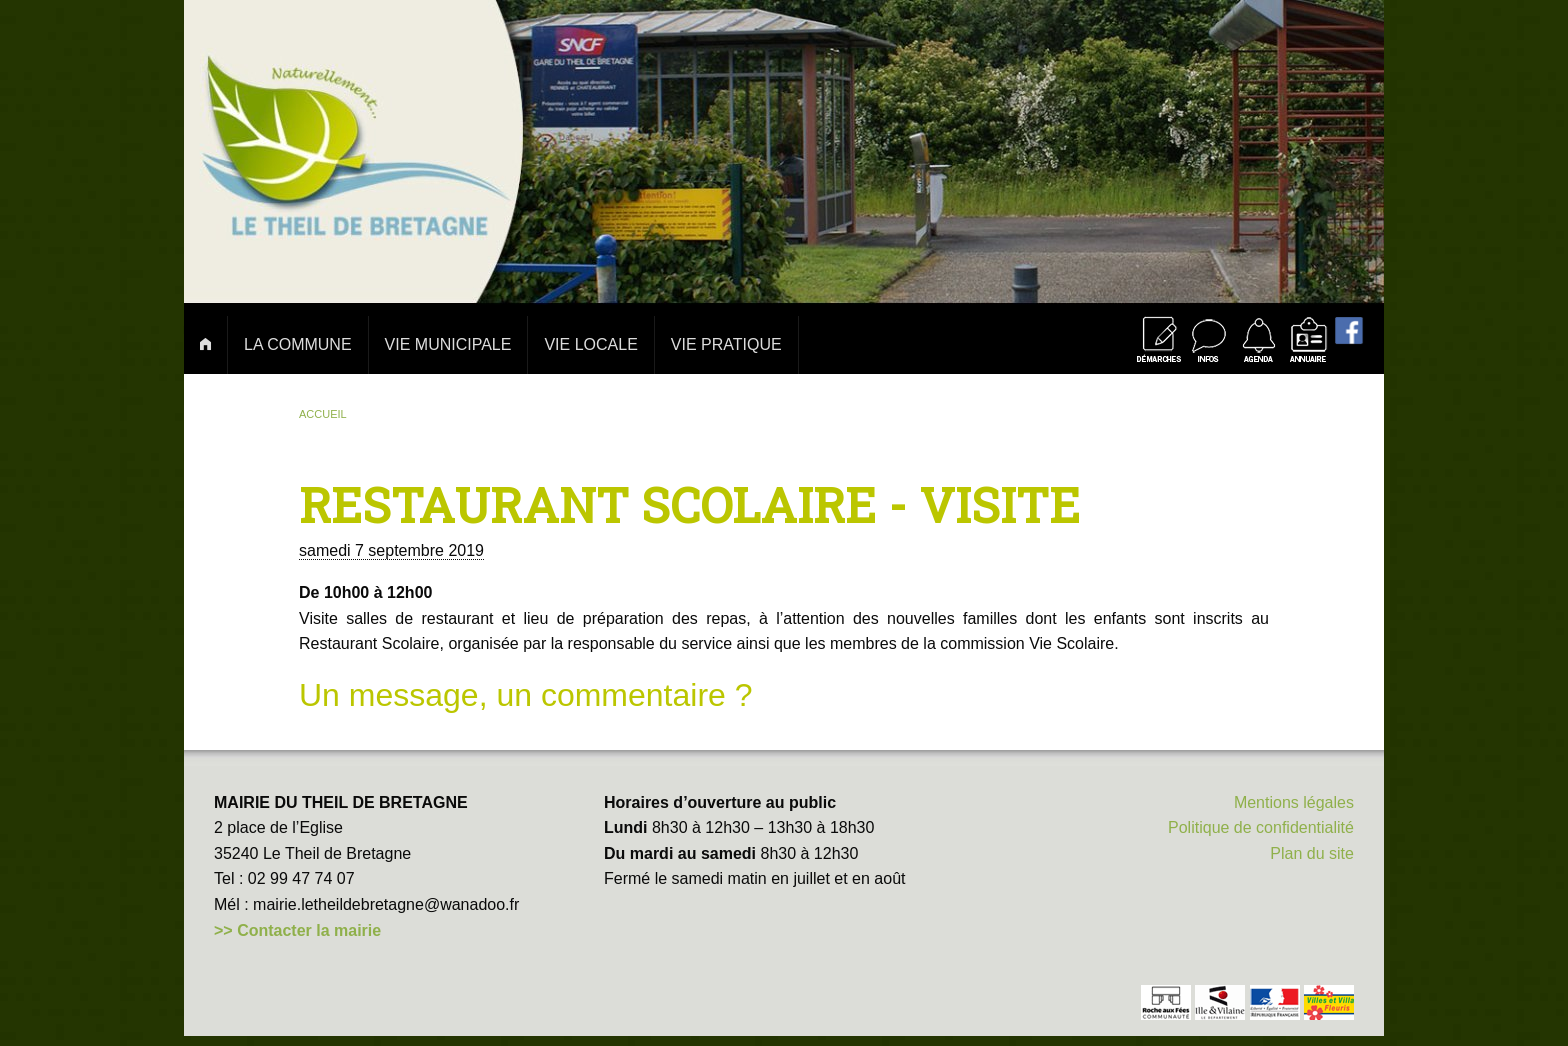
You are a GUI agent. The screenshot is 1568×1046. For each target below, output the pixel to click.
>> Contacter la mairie (297, 930)
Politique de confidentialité (1261, 827)
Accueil (323, 414)
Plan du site (1312, 853)
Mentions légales (1294, 802)
